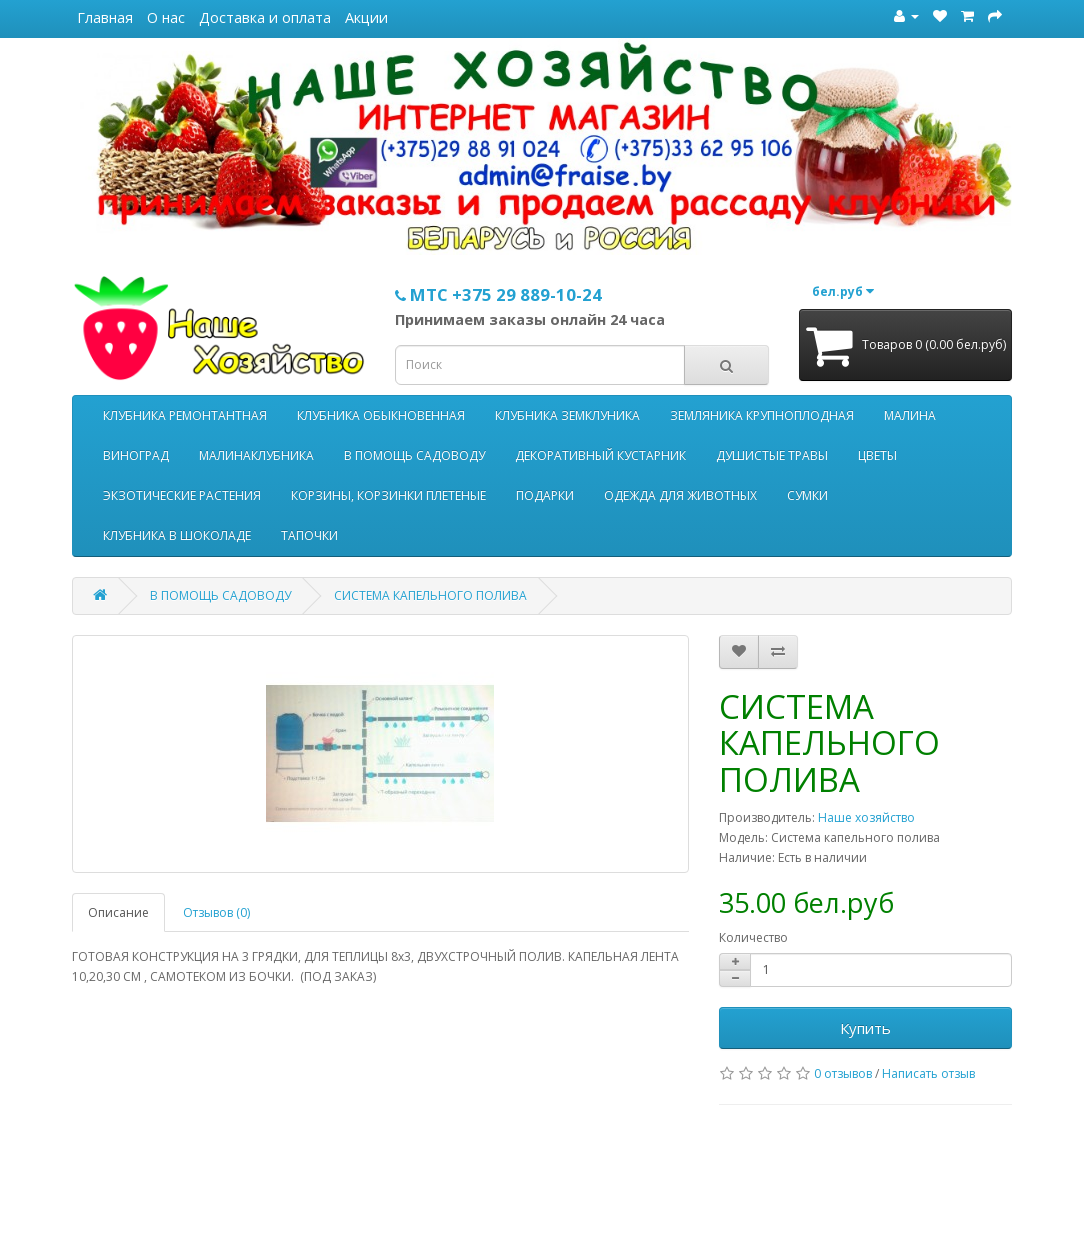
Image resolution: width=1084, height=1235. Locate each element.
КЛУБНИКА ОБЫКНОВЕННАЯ (381, 415)
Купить (865, 1028)
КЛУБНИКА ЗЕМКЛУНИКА (567, 415)
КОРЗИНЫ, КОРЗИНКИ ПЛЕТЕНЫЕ (388, 495)
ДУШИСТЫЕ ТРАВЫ (772, 455)
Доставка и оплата (265, 17)
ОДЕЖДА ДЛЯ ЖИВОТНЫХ (680, 495)
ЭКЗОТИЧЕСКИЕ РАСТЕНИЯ (182, 495)
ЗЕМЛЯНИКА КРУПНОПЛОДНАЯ (762, 415)
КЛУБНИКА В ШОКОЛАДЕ (177, 535)
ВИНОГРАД (136, 455)
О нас (166, 17)
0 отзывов (843, 1073)
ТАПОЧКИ (309, 535)
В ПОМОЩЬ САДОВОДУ (414, 455)
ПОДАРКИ (545, 495)
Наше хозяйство (866, 817)
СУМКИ (807, 495)
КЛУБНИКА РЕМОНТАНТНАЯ (185, 415)
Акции (366, 17)
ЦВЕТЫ (877, 455)
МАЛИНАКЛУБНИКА (256, 455)
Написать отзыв (928, 1073)
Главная (105, 17)
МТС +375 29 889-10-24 (498, 294)
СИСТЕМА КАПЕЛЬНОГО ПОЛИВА (430, 595)
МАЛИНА (910, 415)
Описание (118, 912)
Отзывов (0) (216, 912)
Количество (753, 937)
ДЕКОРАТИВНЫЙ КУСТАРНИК (600, 455)
